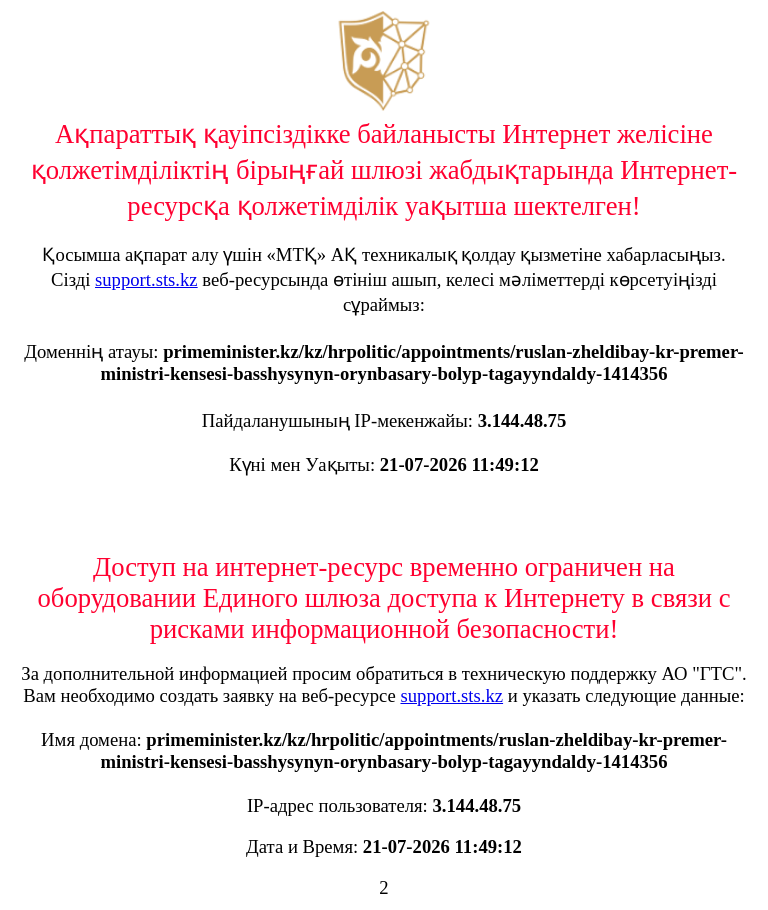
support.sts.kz (146, 279)
